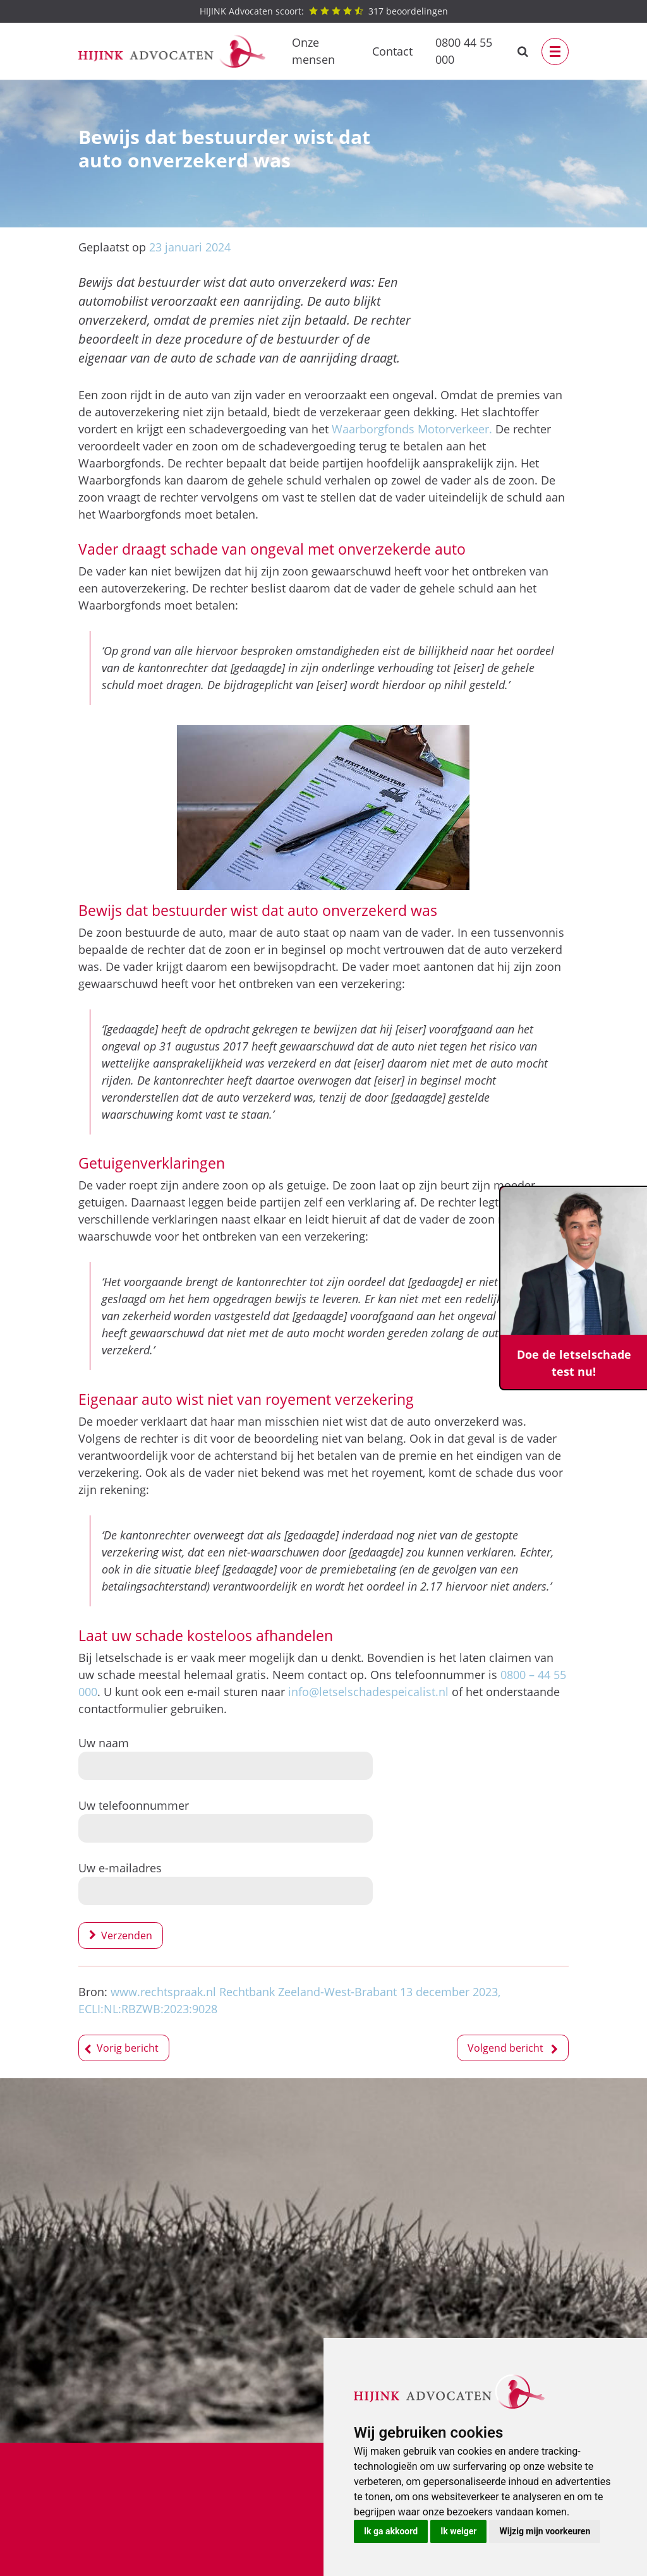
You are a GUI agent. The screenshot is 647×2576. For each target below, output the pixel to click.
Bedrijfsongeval (118, 2471)
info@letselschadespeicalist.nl (368, 1691)
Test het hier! (204, 2238)
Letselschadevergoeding (141, 2488)
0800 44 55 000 (463, 51)
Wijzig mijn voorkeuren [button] (544, 2531)
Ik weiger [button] (458, 2531)
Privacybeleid (239, 2488)
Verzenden (126, 1935)
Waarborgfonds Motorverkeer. (412, 428)
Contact (392, 51)
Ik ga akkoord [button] (391, 2531)
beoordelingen (324, 11)
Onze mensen (313, 51)
